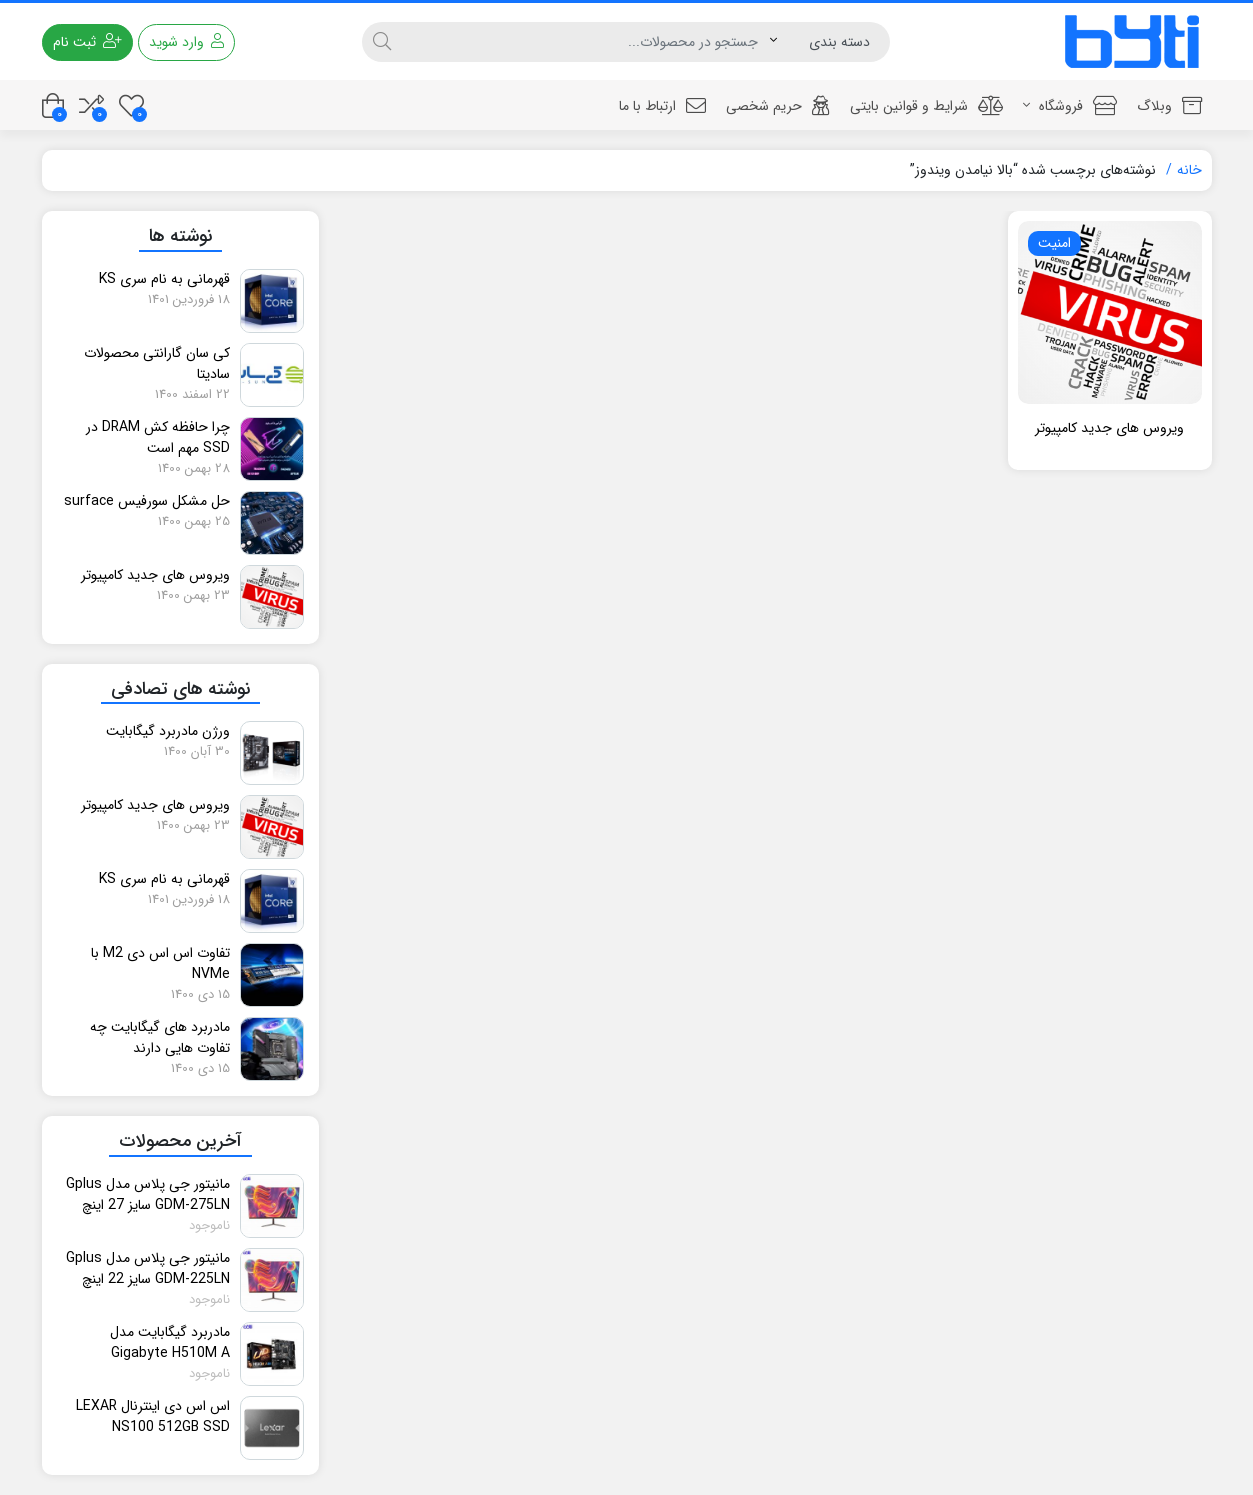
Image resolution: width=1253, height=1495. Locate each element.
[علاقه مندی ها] (131, 105)
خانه (1189, 170)
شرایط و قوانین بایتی (926, 106)
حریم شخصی (778, 106)
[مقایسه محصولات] (91, 105)
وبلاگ (1169, 106)
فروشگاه (1070, 106)
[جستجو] (586, 42)
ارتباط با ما (662, 106)
